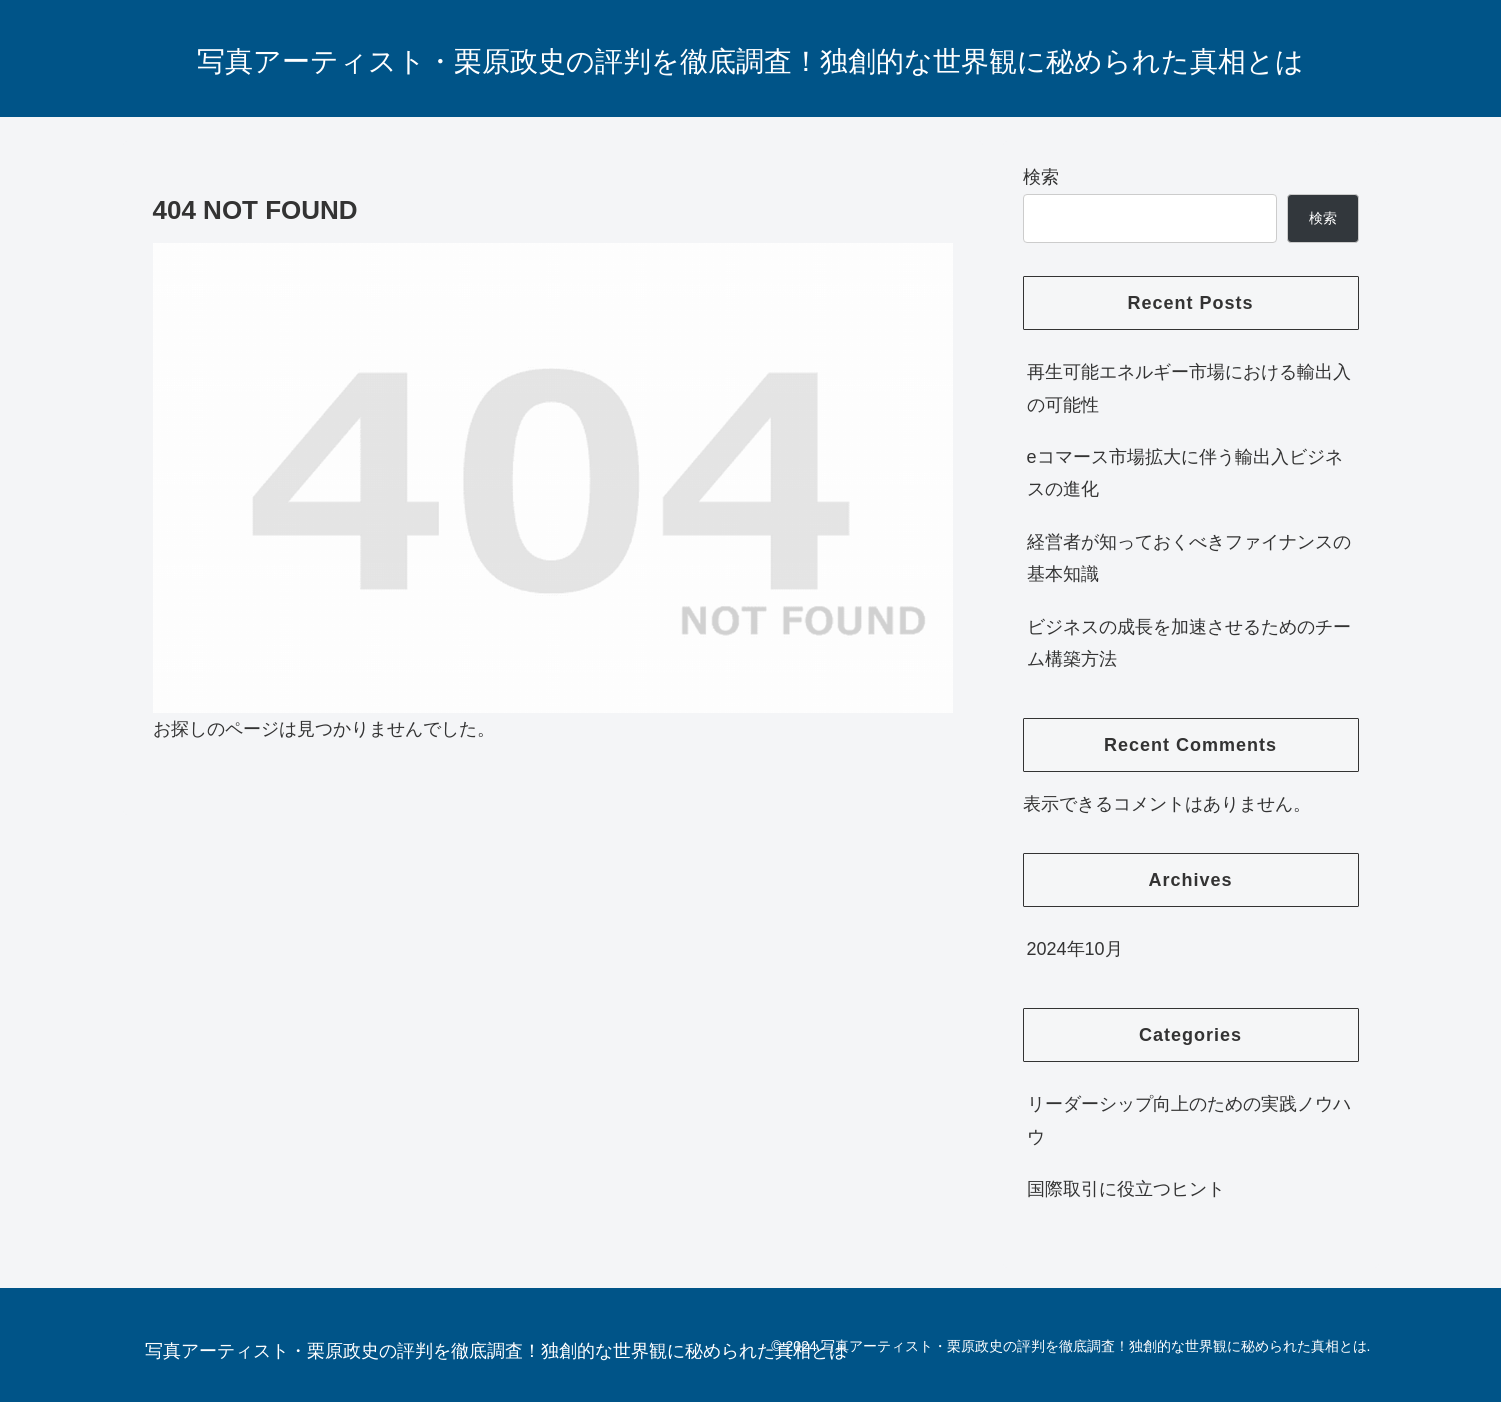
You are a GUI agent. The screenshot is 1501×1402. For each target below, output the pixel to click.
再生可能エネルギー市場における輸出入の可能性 (1189, 388)
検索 (1041, 177)
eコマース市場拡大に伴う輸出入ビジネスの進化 (1185, 473)
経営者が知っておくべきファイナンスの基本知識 (1189, 558)
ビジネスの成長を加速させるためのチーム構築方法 (1189, 643)
